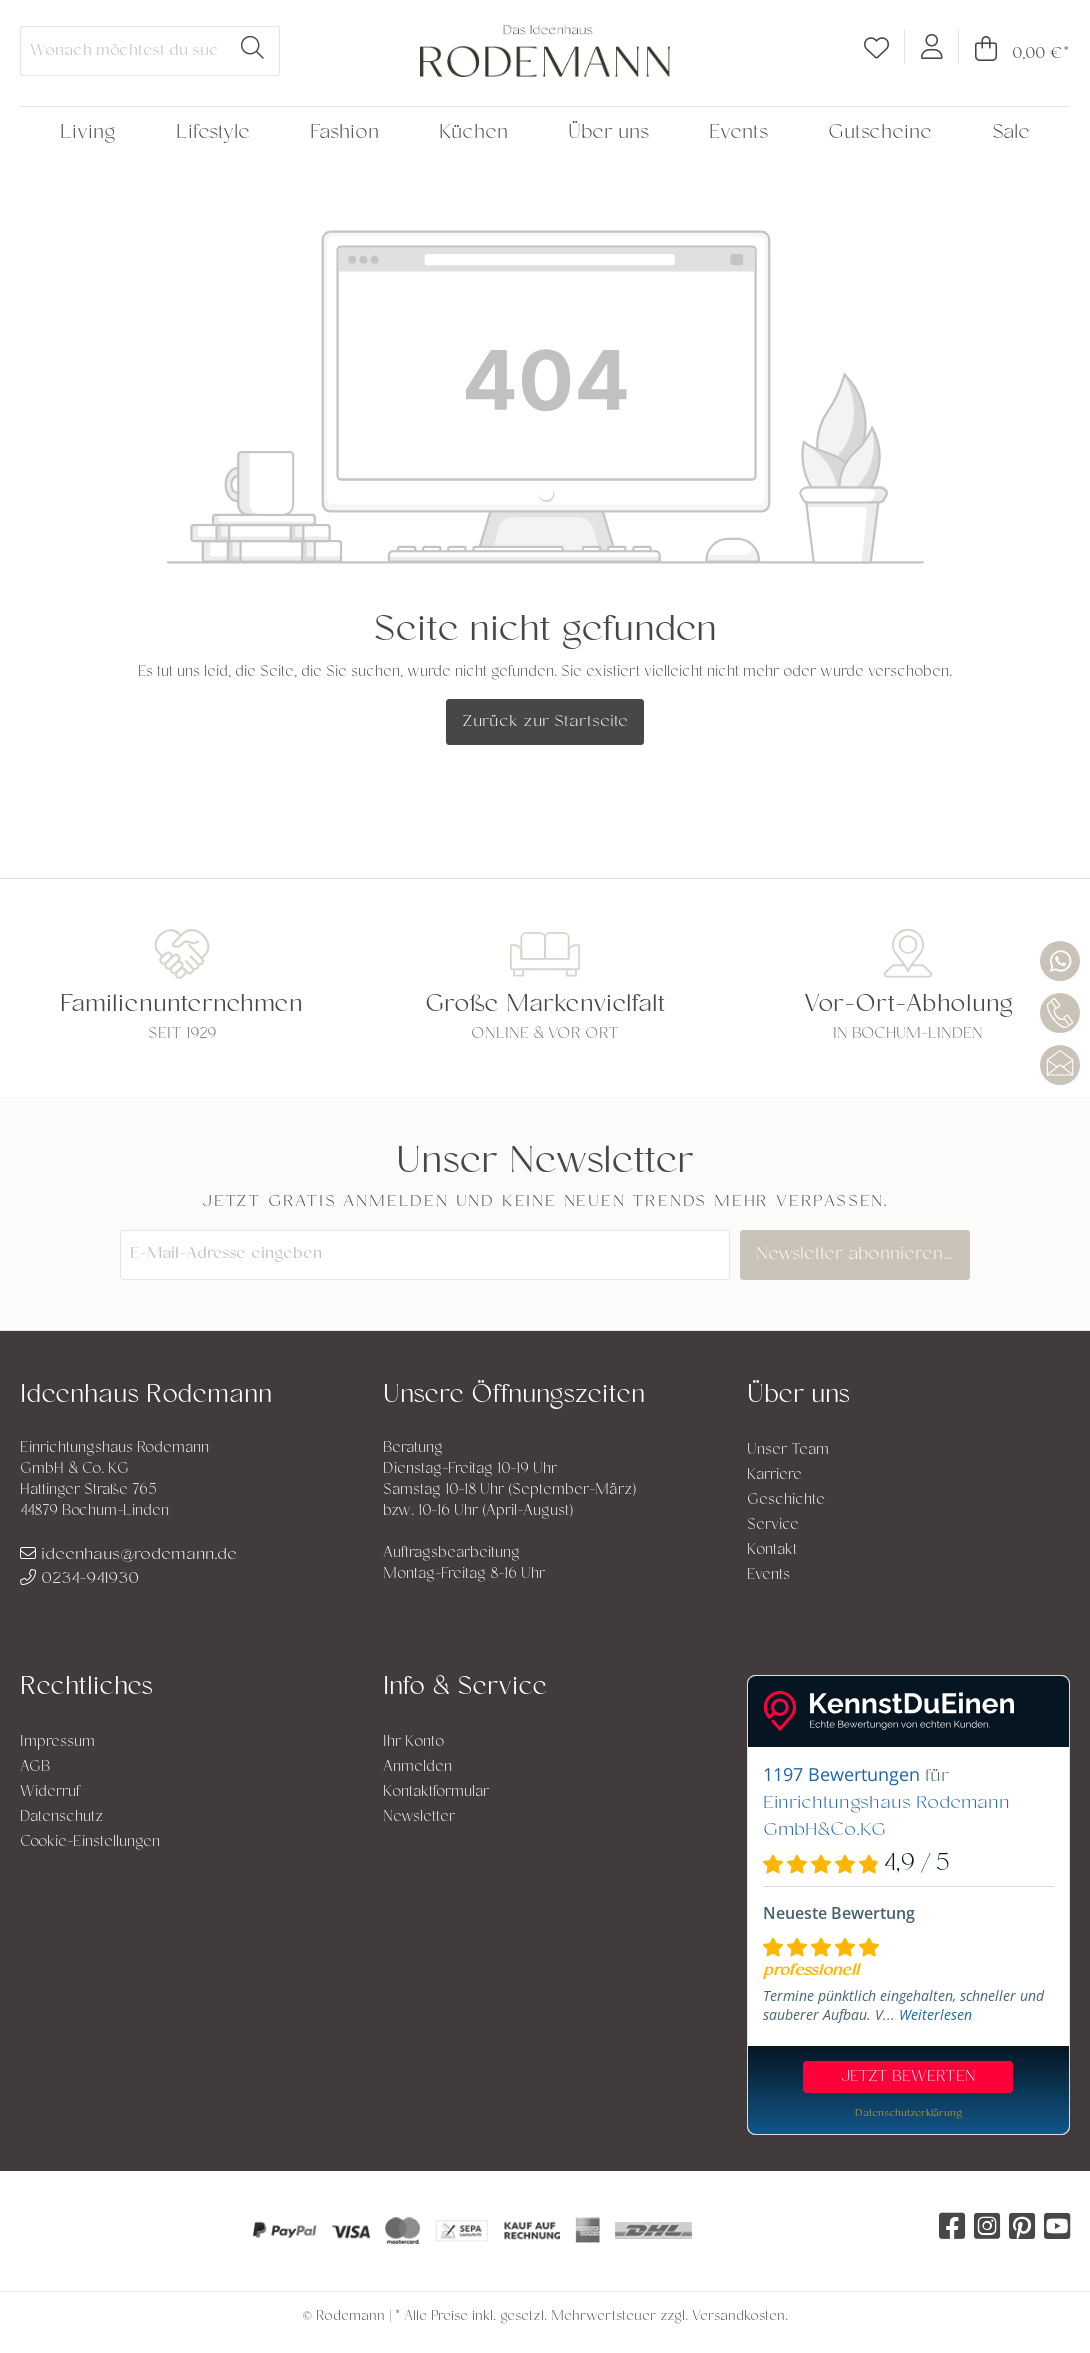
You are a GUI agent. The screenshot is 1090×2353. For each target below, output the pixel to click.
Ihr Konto (413, 1742)
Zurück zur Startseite (545, 722)
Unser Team (788, 1450)
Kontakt (772, 1550)
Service (773, 1525)
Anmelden (417, 1767)
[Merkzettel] (876, 52)
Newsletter (419, 1817)
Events (768, 1575)
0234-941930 (79, 1579)
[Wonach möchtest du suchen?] (123, 51)
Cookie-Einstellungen (90, 1842)
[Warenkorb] (1014, 53)
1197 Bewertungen (841, 1774)
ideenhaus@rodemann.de (128, 1555)
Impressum (57, 1742)
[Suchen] (253, 51)
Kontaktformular (436, 1792)
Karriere (774, 1475)
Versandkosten (738, 2317)
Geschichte (786, 1500)
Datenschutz (61, 1817)
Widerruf (50, 1792)
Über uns (798, 1396)
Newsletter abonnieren (859, 1255)
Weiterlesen (935, 2014)
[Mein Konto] (932, 46)
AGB (35, 1767)
